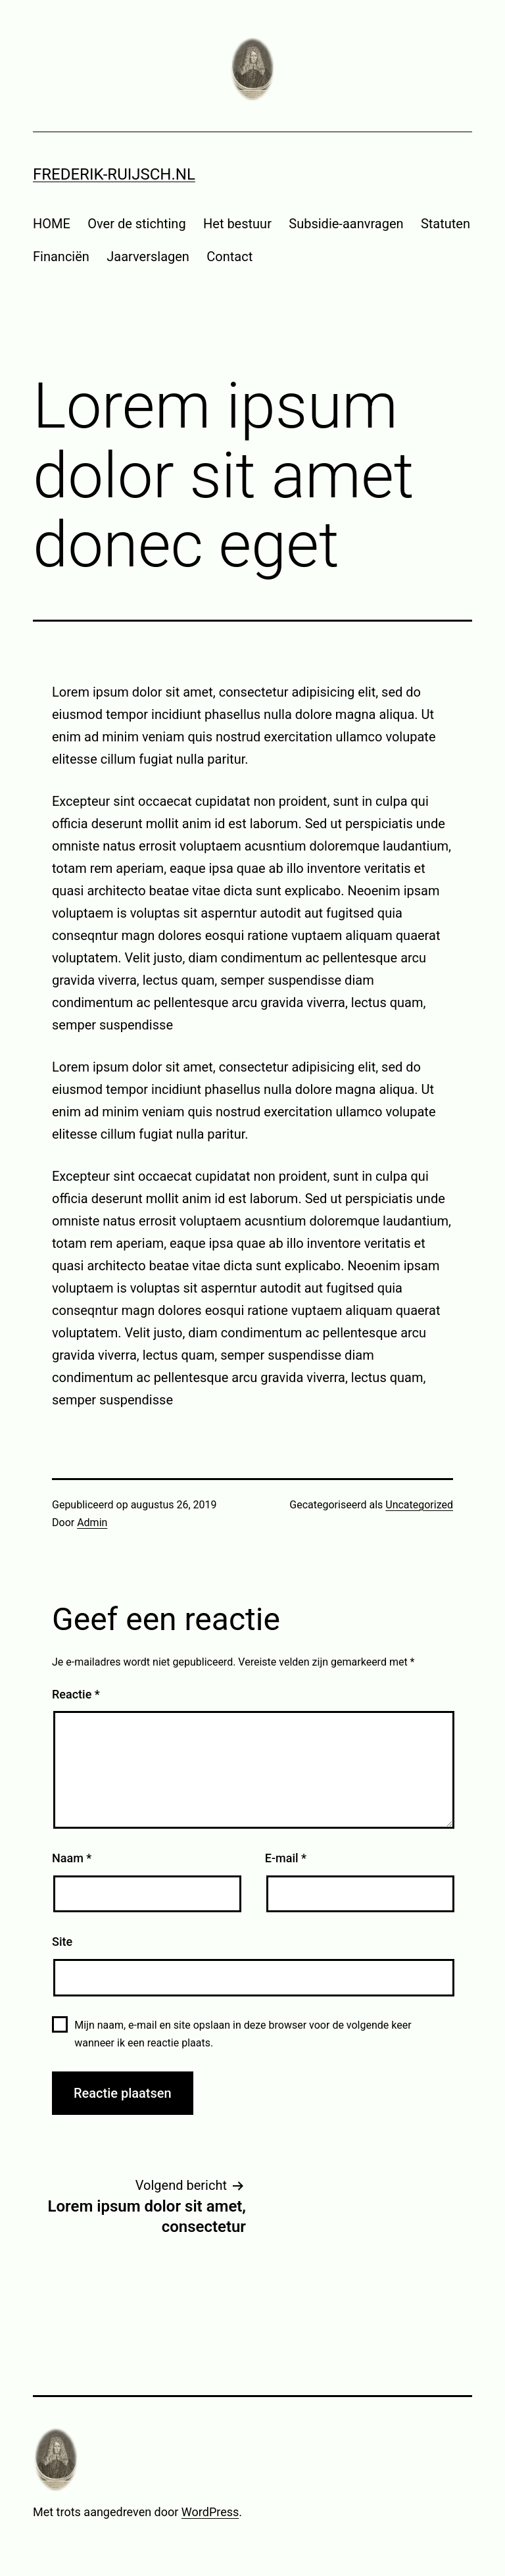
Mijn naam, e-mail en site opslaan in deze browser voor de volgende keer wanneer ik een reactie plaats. (242, 2034)
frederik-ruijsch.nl (114, 174)
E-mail (285, 1858)
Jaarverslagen (148, 256)
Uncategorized (419, 1505)
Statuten (445, 224)
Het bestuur (237, 224)
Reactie (76, 1694)
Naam (71, 1858)
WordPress (210, 2512)
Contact (229, 256)
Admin (92, 1522)
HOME (51, 224)
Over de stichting (136, 224)
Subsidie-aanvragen (346, 224)
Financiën (61, 256)
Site (62, 1941)
